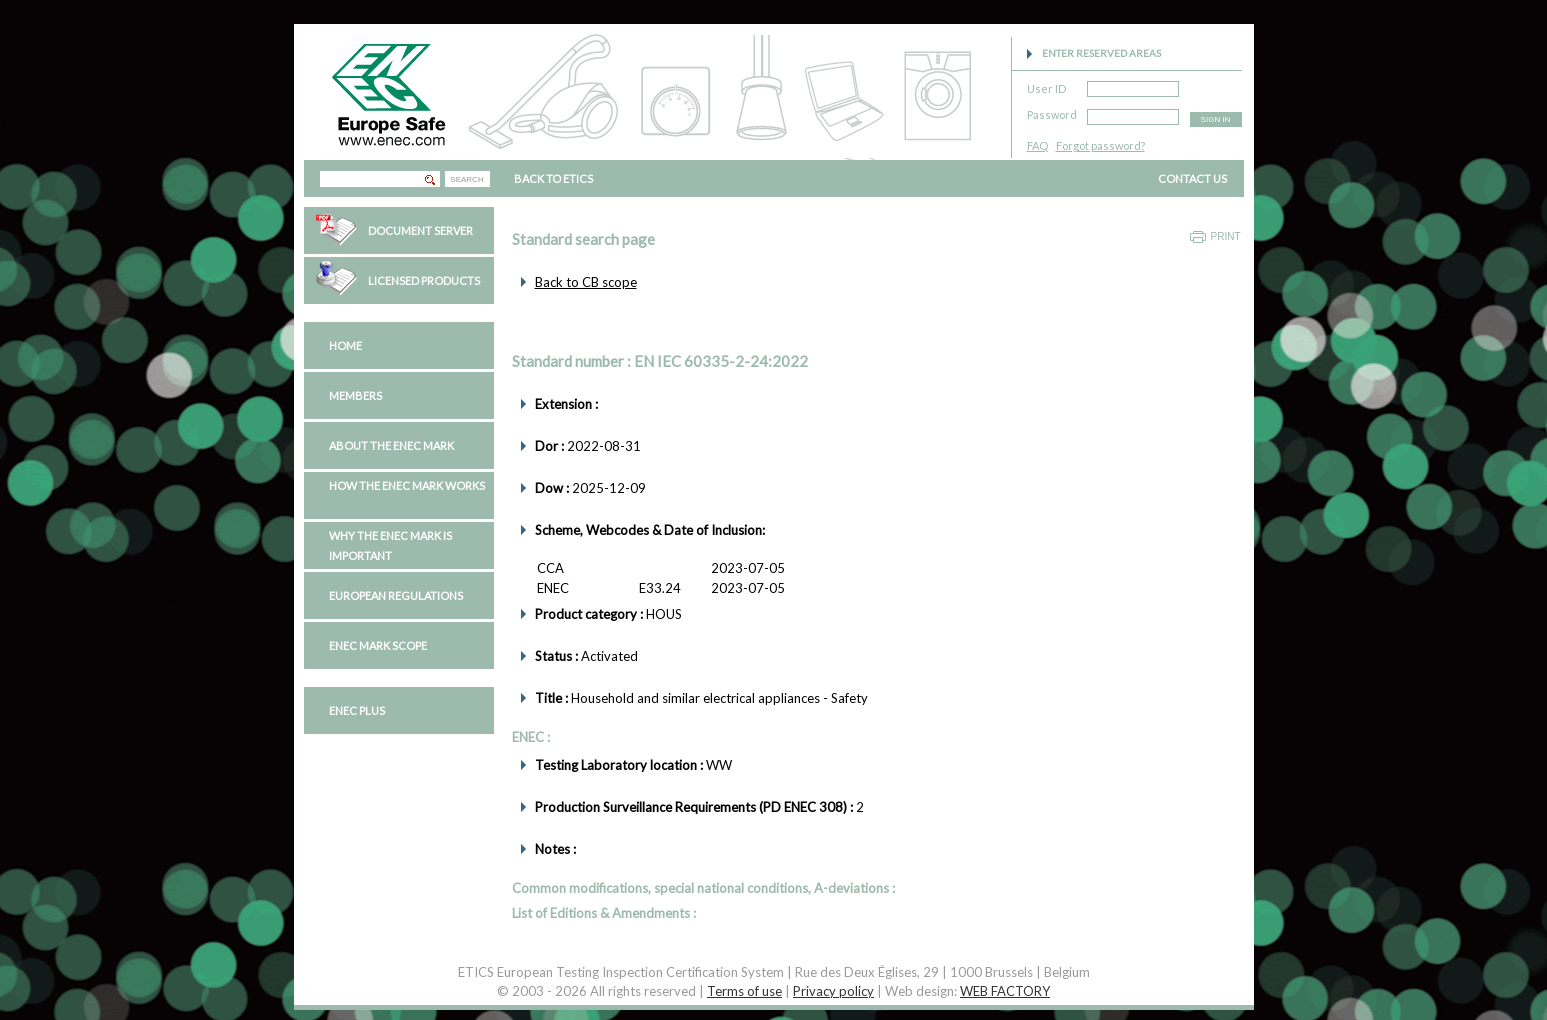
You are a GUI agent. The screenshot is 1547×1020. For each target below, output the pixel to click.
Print (1226, 236)
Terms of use (744, 991)
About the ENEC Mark (391, 445)
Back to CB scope (586, 282)
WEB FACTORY (1005, 991)
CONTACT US (1192, 178)
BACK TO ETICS (553, 178)
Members (355, 395)
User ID (1046, 85)
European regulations (396, 595)
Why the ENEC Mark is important (390, 545)
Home (345, 345)
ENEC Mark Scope (378, 645)
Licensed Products (424, 280)
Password (1052, 111)
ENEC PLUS (357, 710)
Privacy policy (833, 991)
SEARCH (466, 179)
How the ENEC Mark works (407, 485)
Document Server (420, 230)
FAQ (1037, 145)
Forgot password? (1100, 145)
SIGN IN (1216, 119)
